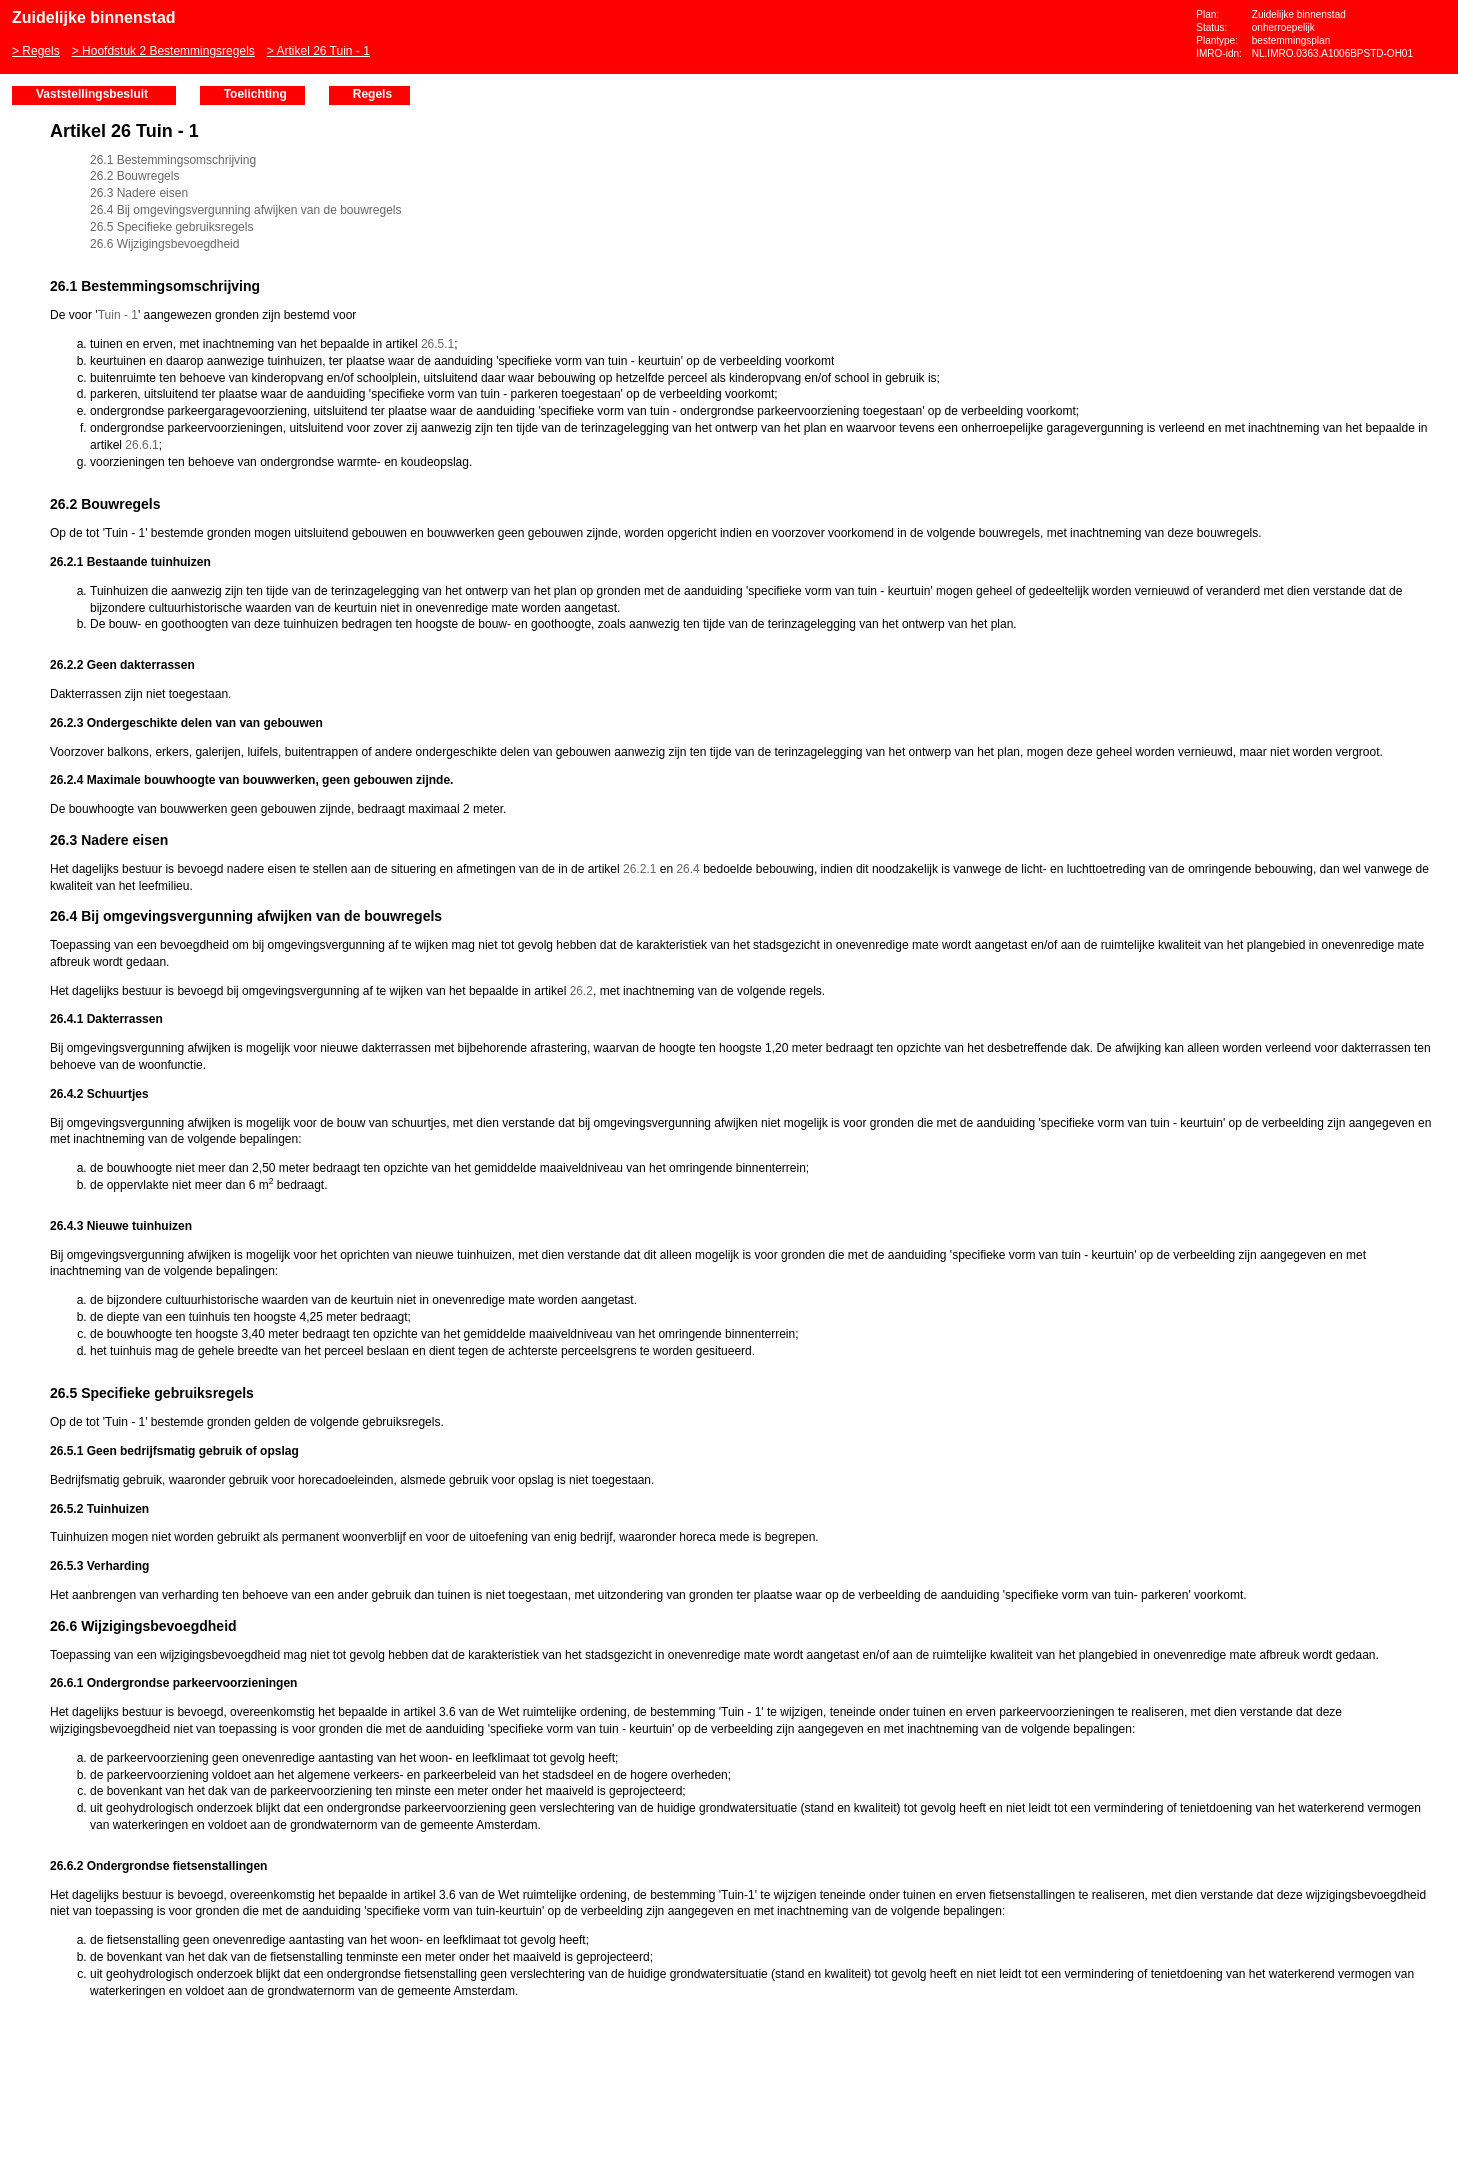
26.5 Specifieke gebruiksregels (171, 227)
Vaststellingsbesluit (92, 94)
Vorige (20, 272)
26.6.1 (141, 445)
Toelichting (255, 94)
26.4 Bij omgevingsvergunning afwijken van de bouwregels (246, 210)
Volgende (20, 302)
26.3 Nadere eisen (139, 193)
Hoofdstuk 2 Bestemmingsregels (168, 51)
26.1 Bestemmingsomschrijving (173, 160)
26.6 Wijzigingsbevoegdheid (164, 244)
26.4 (687, 869)
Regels (40, 51)
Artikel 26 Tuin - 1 (322, 51)
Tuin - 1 (118, 315)
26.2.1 (639, 869)
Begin (20, 242)
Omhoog (20, 332)
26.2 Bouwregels (134, 176)
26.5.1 (437, 344)
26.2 (581, 991)
